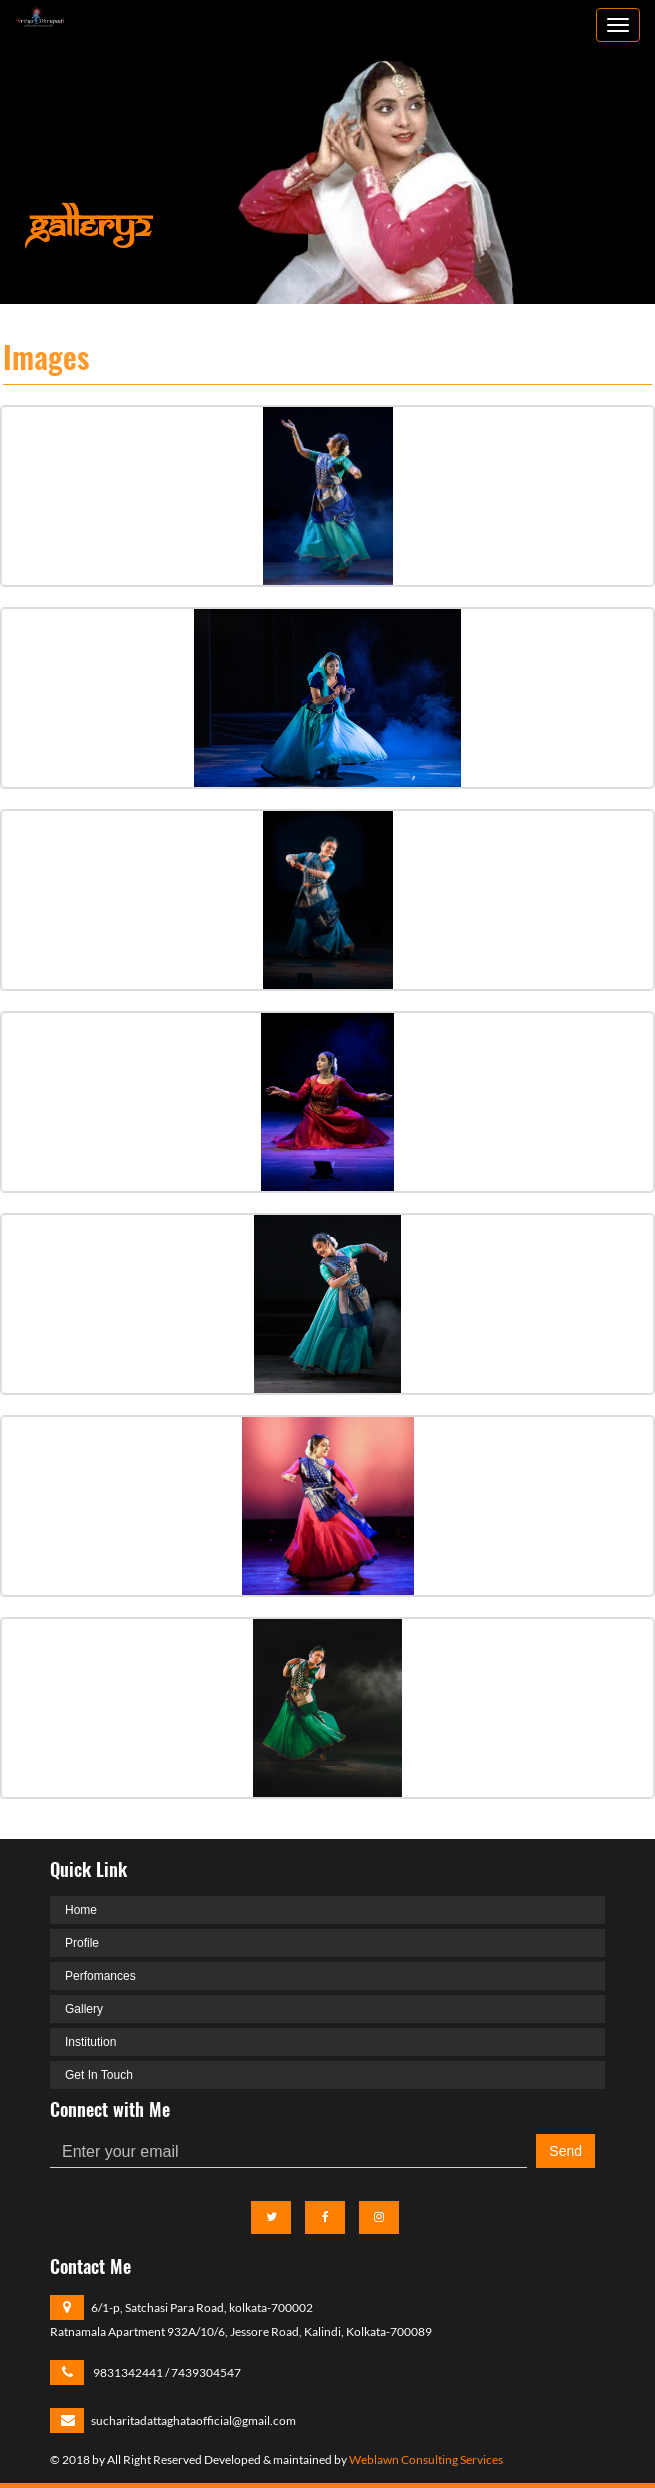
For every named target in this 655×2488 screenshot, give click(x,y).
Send (565, 2151)
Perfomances (100, 1976)
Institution (90, 2042)
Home (81, 1910)
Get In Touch (99, 2075)
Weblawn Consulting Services (426, 2459)
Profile (82, 1943)
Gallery (84, 2009)
